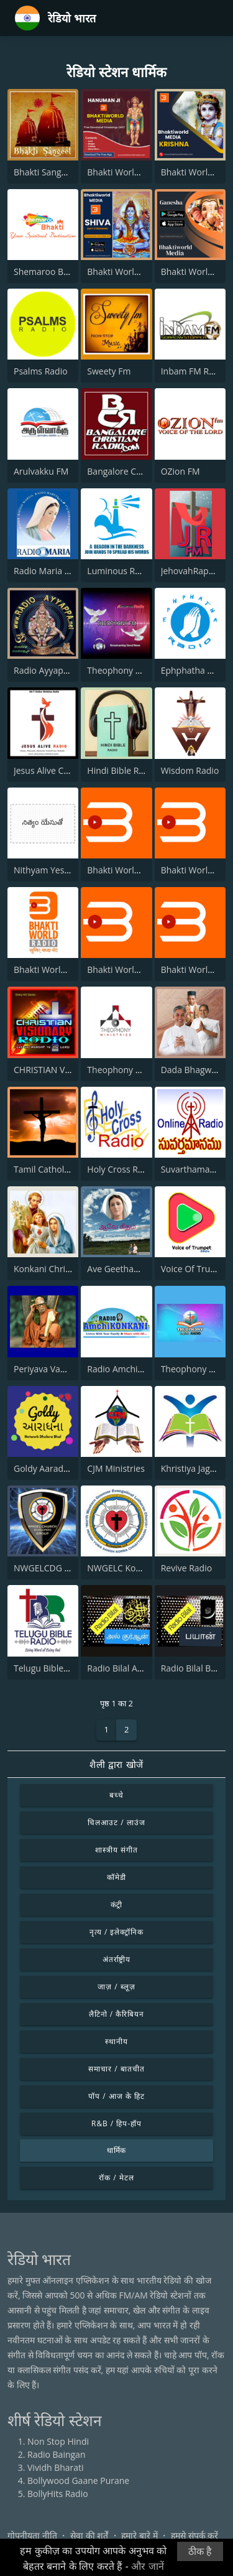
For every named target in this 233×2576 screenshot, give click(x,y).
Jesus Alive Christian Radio (66, 770)
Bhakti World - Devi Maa (135, 870)
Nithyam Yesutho (48, 870)
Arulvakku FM (41, 471)
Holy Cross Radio (121, 1169)
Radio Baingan (56, 2454)
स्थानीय (116, 2041)
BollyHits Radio (57, 2493)
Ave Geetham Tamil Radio (139, 1269)
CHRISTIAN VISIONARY (59, 1070)
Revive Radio (186, 1568)
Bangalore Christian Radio (139, 471)
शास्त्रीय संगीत (116, 1849)
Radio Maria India (49, 571)
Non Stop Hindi (58, 2441)
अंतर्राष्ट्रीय (117, 1959)
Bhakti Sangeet (44, 172)
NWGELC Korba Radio (131, 1568)
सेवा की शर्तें (89, 2535)
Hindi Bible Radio (121, 770)
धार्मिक (117, 2150)
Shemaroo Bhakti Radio (61, 271)
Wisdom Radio (190, 770)
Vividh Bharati (55, 2467)
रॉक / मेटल (116, 2177)
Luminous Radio (119, 571)
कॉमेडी (116, 1877)
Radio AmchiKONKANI (131, 1369)
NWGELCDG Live (47, 1568)
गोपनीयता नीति (32, 2535)
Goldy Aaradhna (46, 1468)
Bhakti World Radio (52, 969)
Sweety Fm (108, 371)
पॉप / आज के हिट (116, 2096)
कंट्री (117, 1904)
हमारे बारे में (139, 2535)
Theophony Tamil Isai (130, 670)
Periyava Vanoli (44, 1369)
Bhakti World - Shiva (127, 271)
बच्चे (116, 1795)
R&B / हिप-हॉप (116, 2123)
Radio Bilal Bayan (196, 1668)
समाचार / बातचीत (116, 2068)
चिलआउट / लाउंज (116, 1822)
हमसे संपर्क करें (194, 2535)
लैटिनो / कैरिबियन (116, 2014)
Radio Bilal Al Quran (127, 1668)
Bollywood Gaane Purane (78, 2480)
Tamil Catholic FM (49, 1169)
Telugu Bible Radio (51, 1668)
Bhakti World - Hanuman (136, 172)
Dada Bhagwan (191, 1070)
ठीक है (200, 2551)
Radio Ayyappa (43, 670)
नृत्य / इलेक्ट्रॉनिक (116, 1932)
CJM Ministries (116, 1468)
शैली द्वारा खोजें (116, 1764)
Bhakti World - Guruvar (133, 969)
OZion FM (180, 471)
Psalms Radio (41, 371)
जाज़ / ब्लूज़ (116, 1986)
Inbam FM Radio (194, 371)
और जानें (147, 2566)
